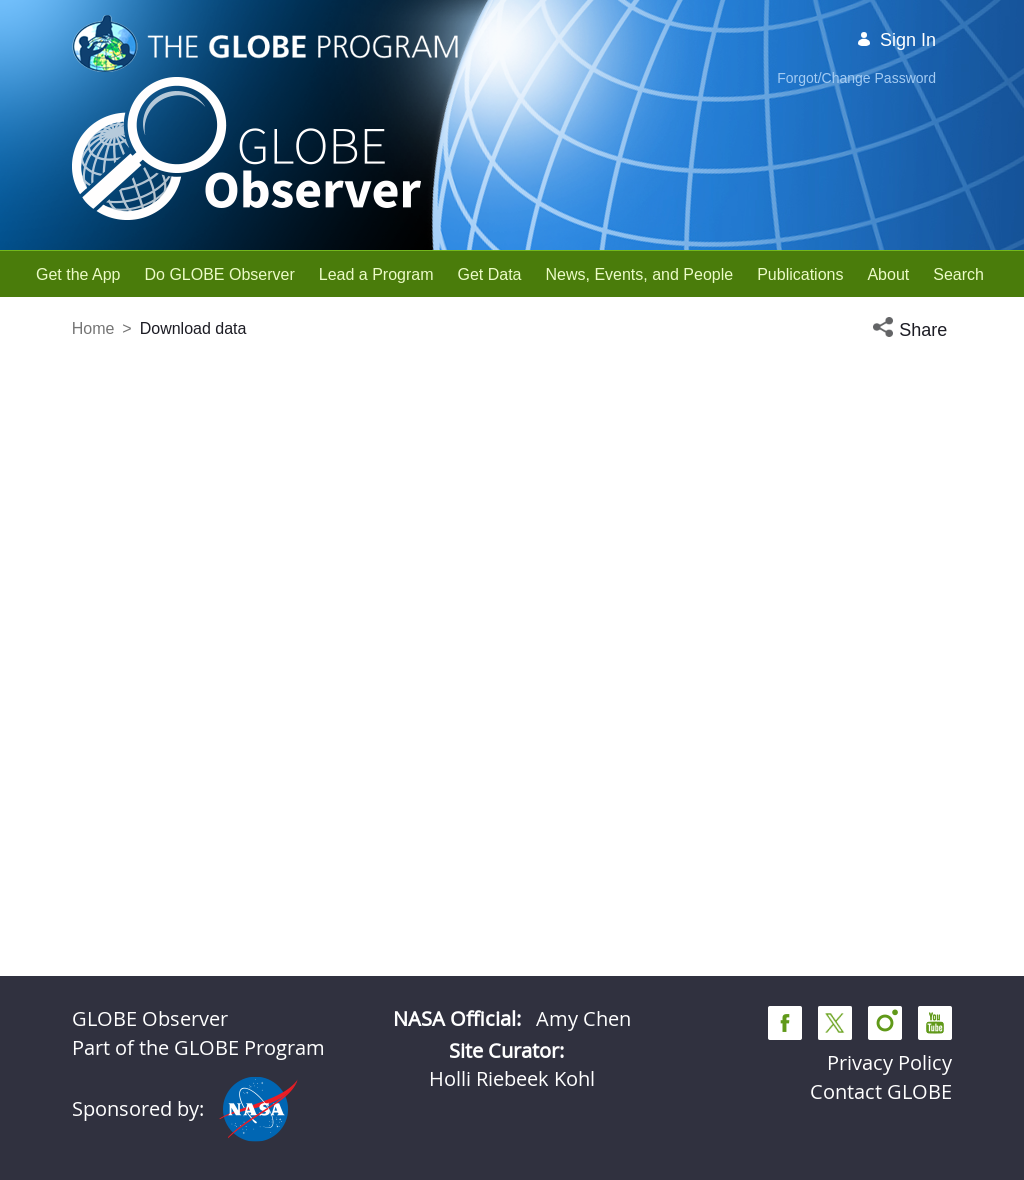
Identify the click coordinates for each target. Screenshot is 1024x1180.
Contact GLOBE (881, 1091)
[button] (912, 330)
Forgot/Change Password (856, 78)
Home (93, 328)
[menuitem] (78, 274)
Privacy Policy (889, 1062)
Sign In (896, 40)
